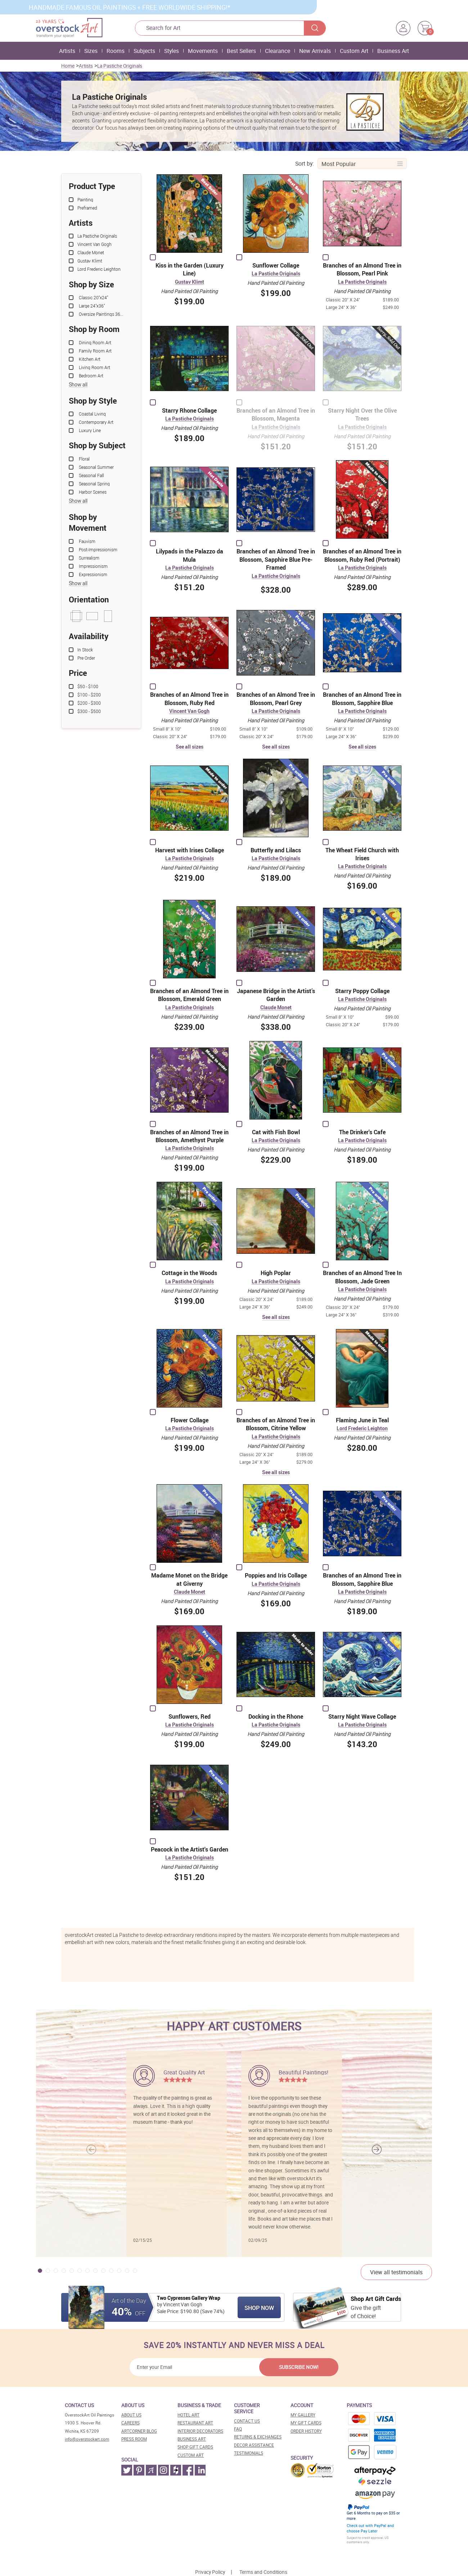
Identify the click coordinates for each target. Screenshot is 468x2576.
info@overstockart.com (87, 2439)
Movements (203, 51)
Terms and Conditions (263, 2572)
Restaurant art (195, 2422)
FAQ (238, 2429)
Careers (130, 2422)
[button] (377, 2149)
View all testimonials (396, 2272)
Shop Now (259, 2308)
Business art (191, 2439)
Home (68, 65)
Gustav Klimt (189, 282)
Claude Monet (276, 1007)
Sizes (91, 51)
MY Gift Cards (306, 2422)
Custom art (190, 2455)
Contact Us (247, 2421)
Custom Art (354, 51)
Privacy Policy (210, 2572)
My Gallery (303, 2415)
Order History (306, 2431)
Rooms (116, 51)
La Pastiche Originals (119, 65)
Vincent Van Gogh (189, 711)
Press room (134, 2439)
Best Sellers (241, 51)
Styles (171, 51)
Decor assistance (254, 2445)
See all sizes (189, 747)
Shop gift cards (195, 2447)
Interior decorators (200, 2431)
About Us (131, 2415)
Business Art (393, 51)
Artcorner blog (139, 2431)
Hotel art (188, 2415)
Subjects (144, 51)
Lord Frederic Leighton (362, 1428)
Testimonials (248, 2453)
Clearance (277, 51)
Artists (67, 51)
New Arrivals (315, 51)
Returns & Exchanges (258, 2437)
